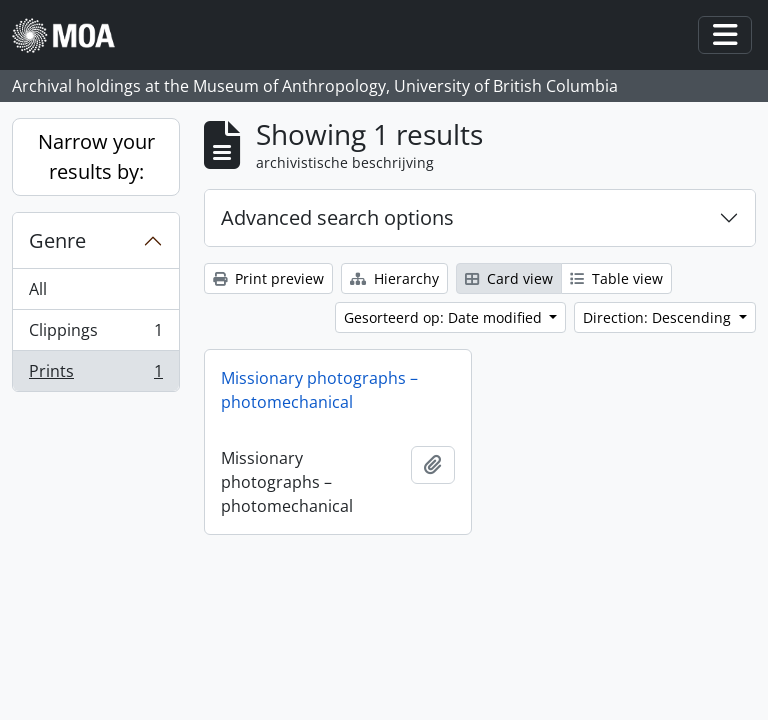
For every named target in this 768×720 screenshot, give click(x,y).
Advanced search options (337, 217)
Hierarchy (394, 278)
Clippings (95, 334)
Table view (616, 278)
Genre (57, 240)
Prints (95, 375)
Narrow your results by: (96, 156)
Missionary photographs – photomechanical (319, 390)
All (38, 289)
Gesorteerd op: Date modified (445, 317)
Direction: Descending (659, 317)
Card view (509, 278)
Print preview (268, 278)
